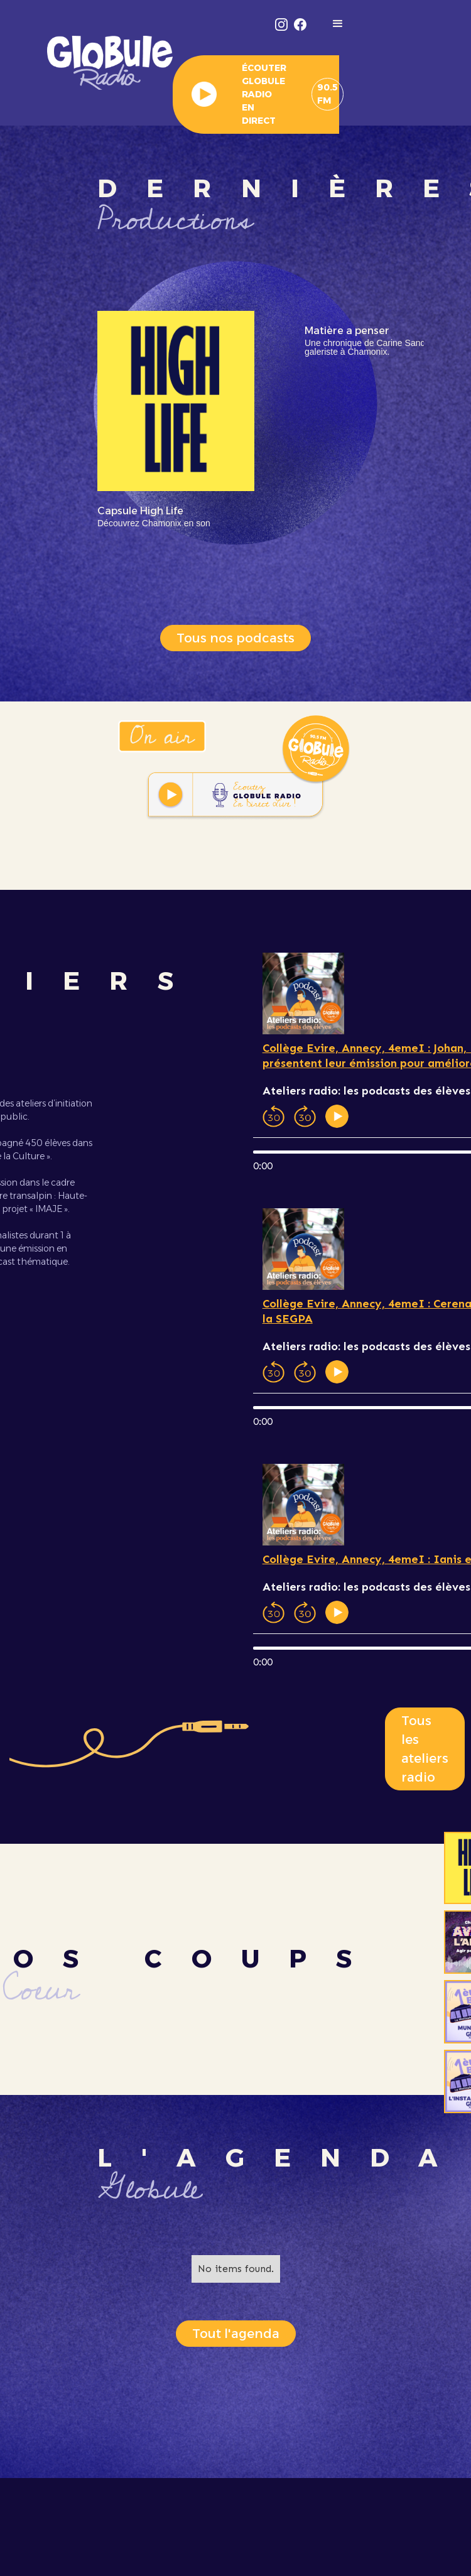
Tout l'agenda (235, 2333)
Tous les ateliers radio (424, 1749)
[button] (338, 24)
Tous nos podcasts (235, 638)
